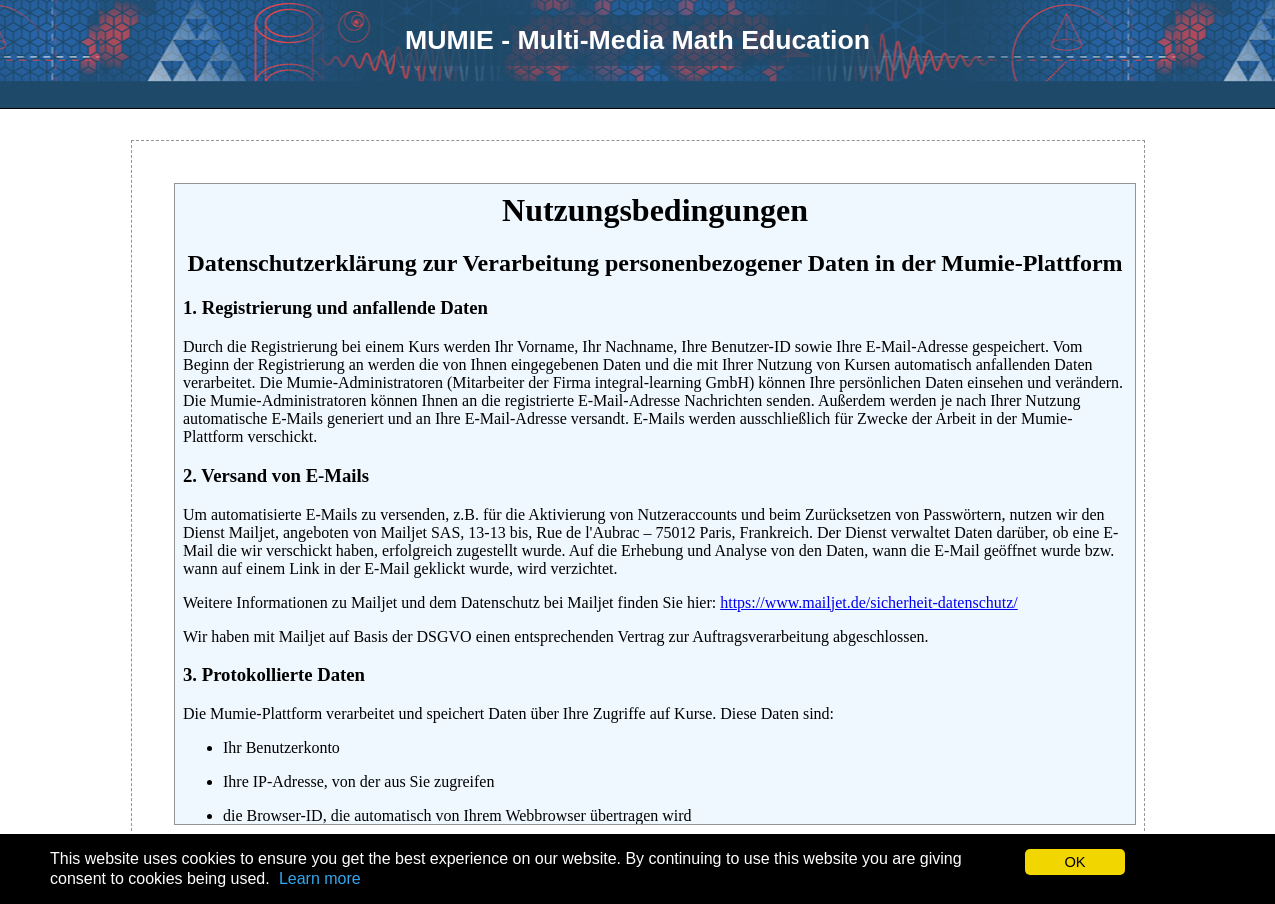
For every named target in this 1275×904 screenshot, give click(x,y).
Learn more (320, 878)
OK (1074, 862)
